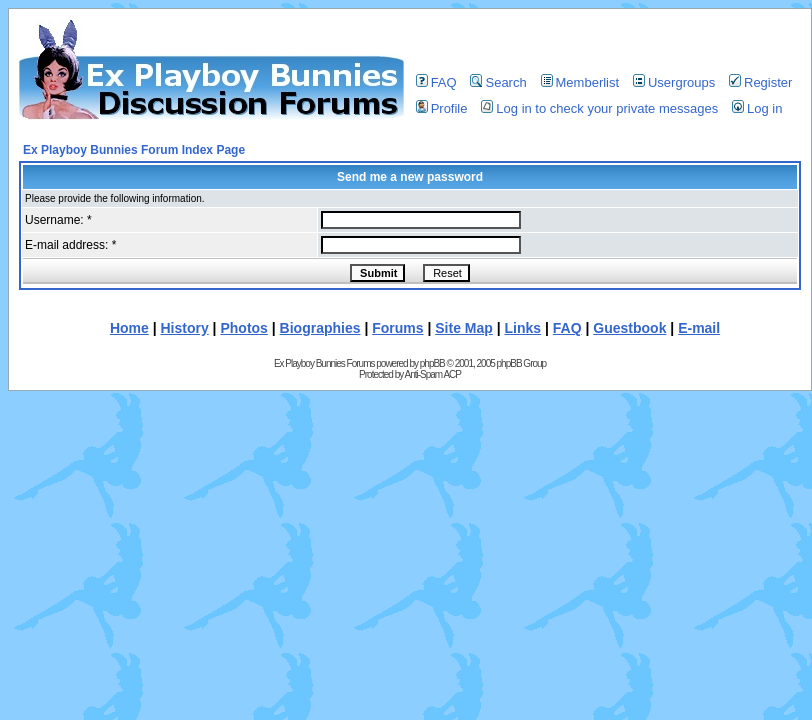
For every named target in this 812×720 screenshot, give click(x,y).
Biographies (320, 328)
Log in (757, 108)
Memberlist (580, 82)
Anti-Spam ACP (432, 374)
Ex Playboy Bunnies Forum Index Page (134, 150)
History (185, 328)
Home (129, 328)
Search (498, 82)
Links (523, 328)
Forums (397, 328)
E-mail (699, 328)
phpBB (432, 363)
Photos (243, 328)
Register (760, 82)
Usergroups (674, 82)
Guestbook (629, 328)
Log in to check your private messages (599, 108)
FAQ (436, 82)
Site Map (464, 328)
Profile (442, 108)
